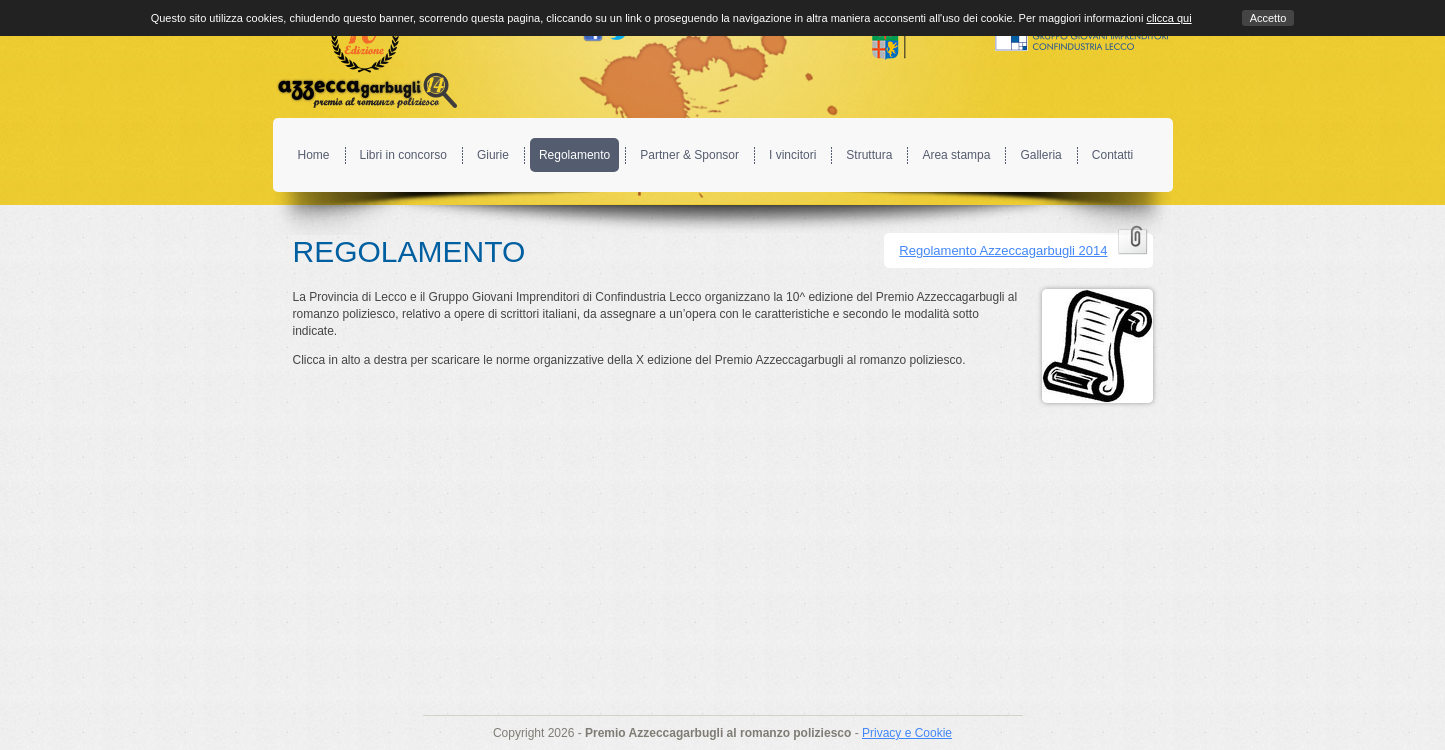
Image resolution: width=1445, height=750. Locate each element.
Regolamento (574, 155)
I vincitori (792, 155)
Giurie (493, 155)
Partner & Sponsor (689, 155)
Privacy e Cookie (907, 733)
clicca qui (1168, 18)
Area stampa (956, 155)
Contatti (1112, 155)
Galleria (1040, 155)
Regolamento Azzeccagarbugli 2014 (1003, 250)
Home (314, 155)
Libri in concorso (403, 155)
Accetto (1268, 18)
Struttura (869, 155)
